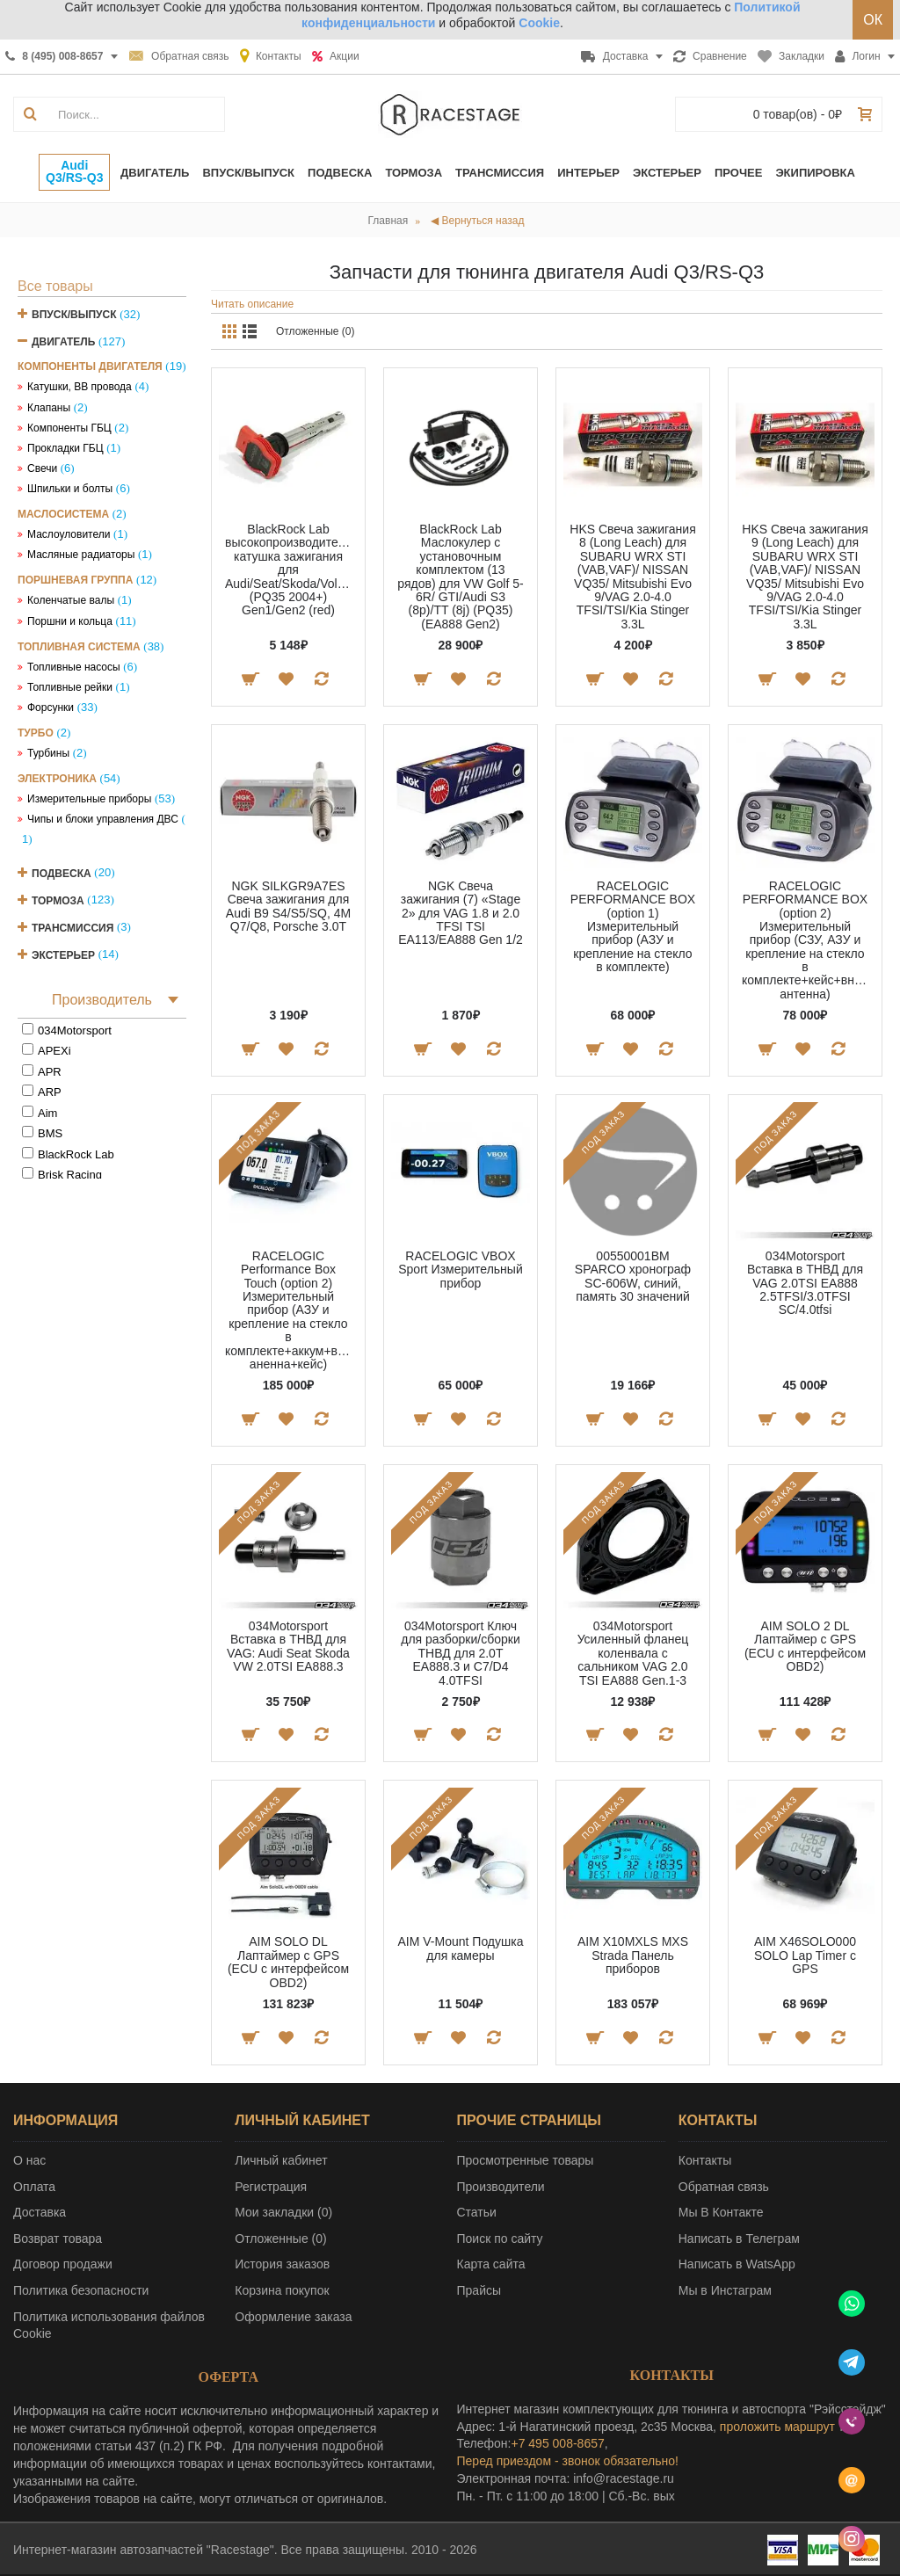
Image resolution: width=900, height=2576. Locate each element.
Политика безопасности (81, 2290)
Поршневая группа (75, 580)
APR (50, 1071)
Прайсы (479, 2290)
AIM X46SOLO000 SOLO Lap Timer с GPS (805, 1955)
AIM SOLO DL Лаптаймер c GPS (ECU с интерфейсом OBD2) (288, 1961)
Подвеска (61, 873)
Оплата (34, 2187)
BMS (50, 1133)
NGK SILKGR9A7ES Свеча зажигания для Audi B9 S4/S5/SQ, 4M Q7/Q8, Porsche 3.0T (288, 906)
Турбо (36, 733)
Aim (47, 1113)
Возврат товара (57, 2238)
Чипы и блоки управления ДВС (102, 819)
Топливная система (79, 647)
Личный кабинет (281, 2160)
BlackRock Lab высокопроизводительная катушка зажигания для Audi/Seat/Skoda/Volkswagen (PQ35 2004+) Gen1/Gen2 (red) (291, 569)
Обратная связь (724, 2187)
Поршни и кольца (69, 621)
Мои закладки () (283, 2212)
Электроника (57, 779)
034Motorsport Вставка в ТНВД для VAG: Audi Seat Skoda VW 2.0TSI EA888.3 (288, 1646)
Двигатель (63, 342)
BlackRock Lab (76, 1154)
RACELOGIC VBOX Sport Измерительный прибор (460, 1269)
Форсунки (50, 707)
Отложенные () (280, 2238)
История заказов (282, 2264)
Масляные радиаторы (80, 554)
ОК (872, 19)
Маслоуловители (68, 534)
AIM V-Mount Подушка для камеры (461, 1948)
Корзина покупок (282, 2290)
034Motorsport (75, 1030)
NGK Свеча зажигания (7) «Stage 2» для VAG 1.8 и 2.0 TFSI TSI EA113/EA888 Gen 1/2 (460, 913)
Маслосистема (63, 514)
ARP (50, 1092)
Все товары (55, 286)
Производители (501, 2187)
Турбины (48, 753)
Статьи (477, 2212)
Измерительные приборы (89, 799)
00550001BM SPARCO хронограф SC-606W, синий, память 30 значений (633, 1276)
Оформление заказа (293, 2317)
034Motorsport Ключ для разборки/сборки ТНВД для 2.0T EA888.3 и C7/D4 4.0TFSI (460, 1653)
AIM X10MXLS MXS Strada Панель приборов (632, 1955)
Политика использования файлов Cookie (109, 2325)
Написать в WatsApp (737, 2264)
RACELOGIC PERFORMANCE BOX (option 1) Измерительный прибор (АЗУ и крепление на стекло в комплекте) (632, 926)
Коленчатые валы (70, 600)
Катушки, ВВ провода (79, 387)
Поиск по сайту (500, 2238)
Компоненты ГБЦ (69, 428)
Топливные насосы (73, 667)
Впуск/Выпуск (74, 314)
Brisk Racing (70, 1174)
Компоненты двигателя (90, 366)
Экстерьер (63, 954)
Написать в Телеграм (739, 2238)
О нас (29, 2160)
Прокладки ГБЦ (65, 448)
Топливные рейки (69, 687)
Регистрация (271, 2187)
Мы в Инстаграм (725, 2290)
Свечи (42, 468)
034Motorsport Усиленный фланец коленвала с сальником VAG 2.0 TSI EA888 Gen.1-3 (633, 1653)
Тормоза (58, 900)
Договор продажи (62, 2264)
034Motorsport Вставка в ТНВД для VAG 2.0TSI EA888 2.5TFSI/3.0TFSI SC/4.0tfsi (805, 1283)
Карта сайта (491, 2264)
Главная (388, 220)
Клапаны (48, 408)
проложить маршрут (777, 2427)
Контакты (705, 2160)
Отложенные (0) (315, 331)
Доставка (39, 2212)
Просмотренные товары (525, 2160)
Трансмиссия (72, 927)
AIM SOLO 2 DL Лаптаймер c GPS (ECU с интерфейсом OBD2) (805, 1646)
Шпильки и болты (69, 489)
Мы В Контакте (721, 2212)
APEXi (54, 1050)
